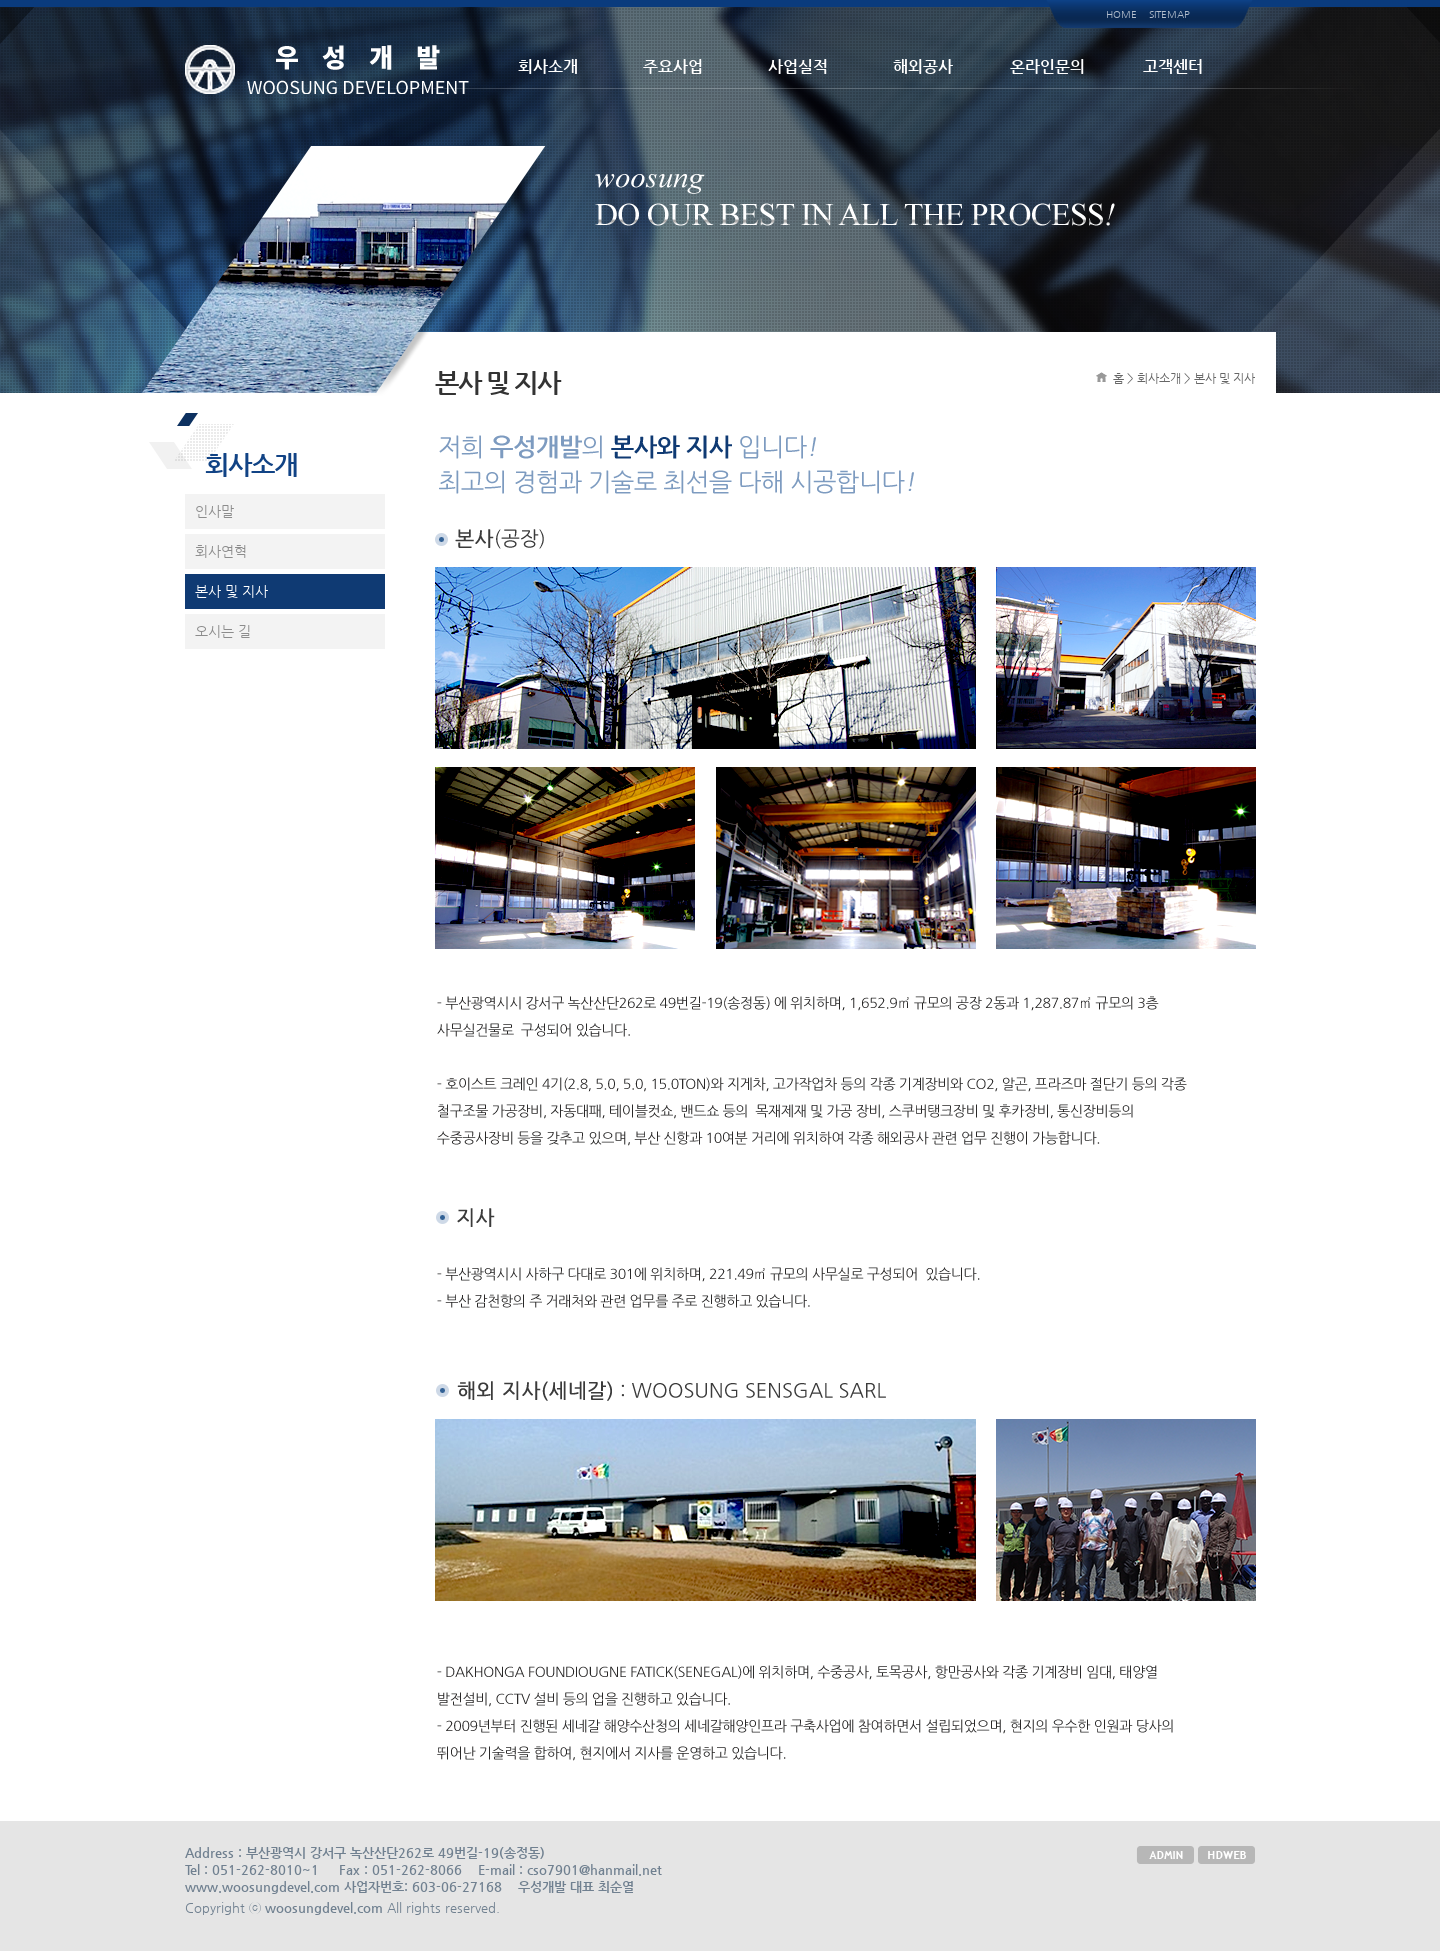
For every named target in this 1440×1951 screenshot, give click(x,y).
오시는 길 (223, 631)
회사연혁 (221, 551)
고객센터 (1173, 66)
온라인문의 (1047, 66)
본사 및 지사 (231, 591)
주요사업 (673, 66)
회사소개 (548, 66)
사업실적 (798, 66)
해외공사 (923, 66)
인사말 (214, 511)
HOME (1121, 14)
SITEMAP (1169, 14)
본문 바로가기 (0, 0)
